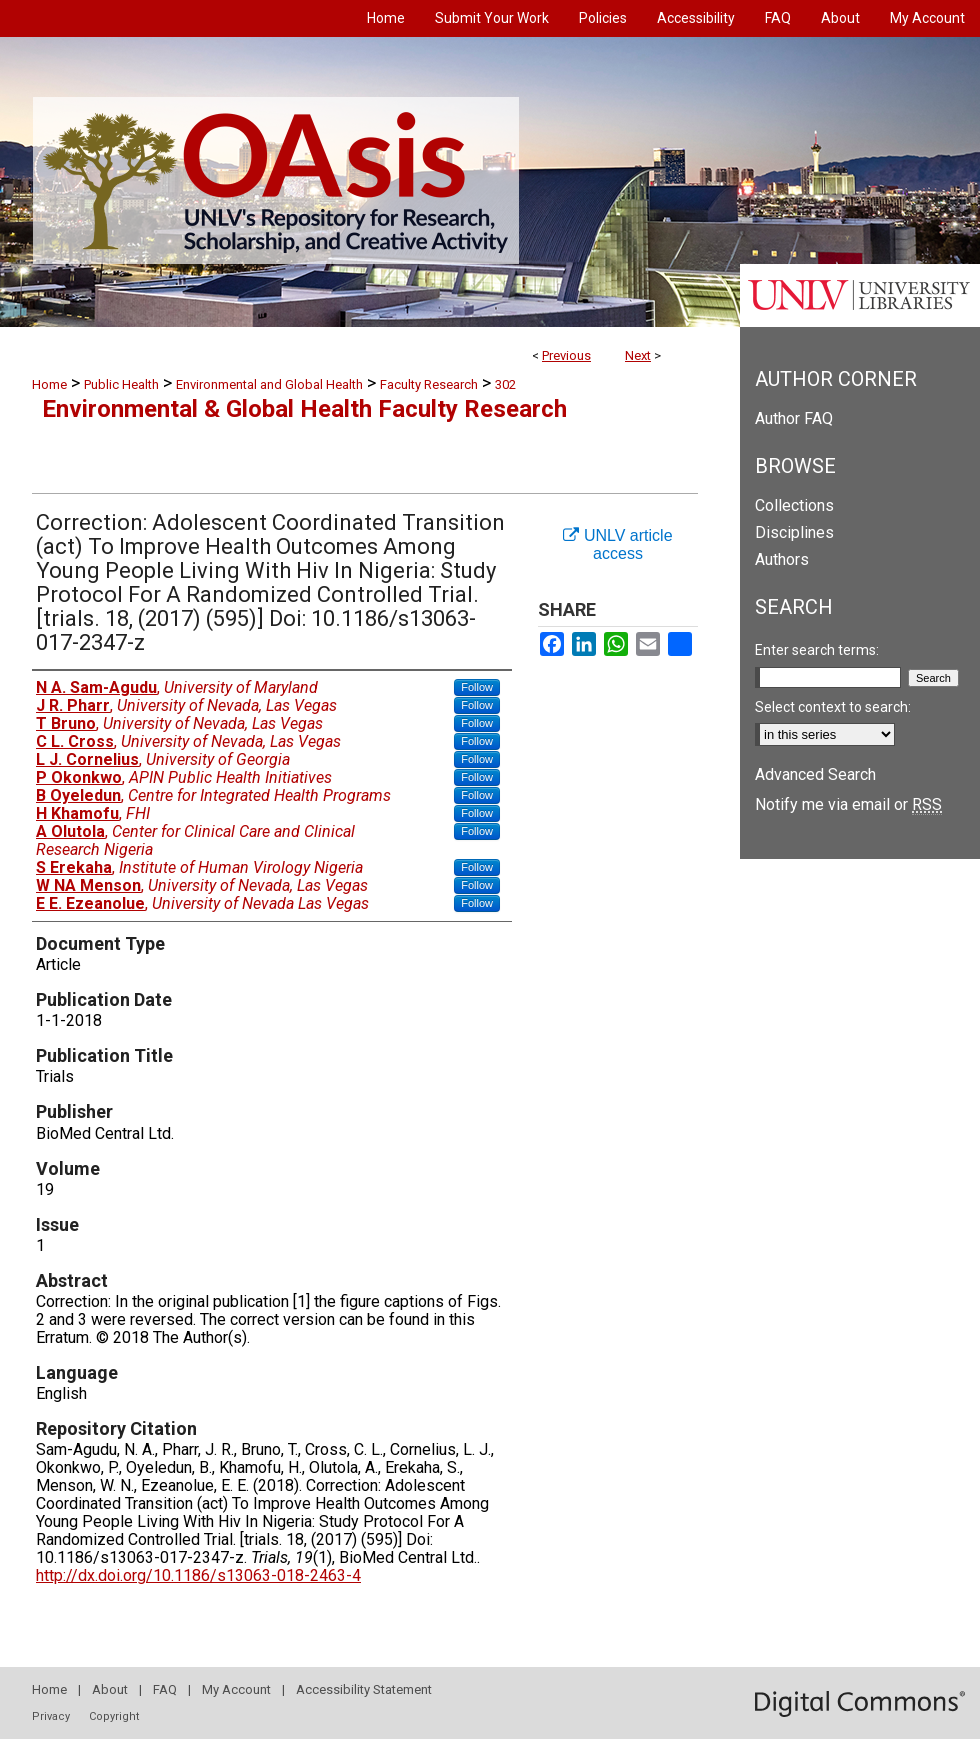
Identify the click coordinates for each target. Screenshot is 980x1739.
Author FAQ (794, 418)
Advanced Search (815, 774)
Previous (566, 355)
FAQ (165, 1689)
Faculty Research (429, 384)
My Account (236, 1689)
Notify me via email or (848, 804)
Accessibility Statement (364, 1689)
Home (49, 384)
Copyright (114, 1716)
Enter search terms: (817, 650)
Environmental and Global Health (269, 384)
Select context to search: (833, 707)
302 (505, 384)
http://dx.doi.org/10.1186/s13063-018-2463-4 (198, 1575)
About (110, 1689)
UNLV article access (617, 544)
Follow (477, 687)
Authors (782, 559)
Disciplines (794, 532)
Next (638, 355)
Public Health (121, 384)
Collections (794, 505)
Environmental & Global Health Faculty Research (304, 409)
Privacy (51, 1716)
